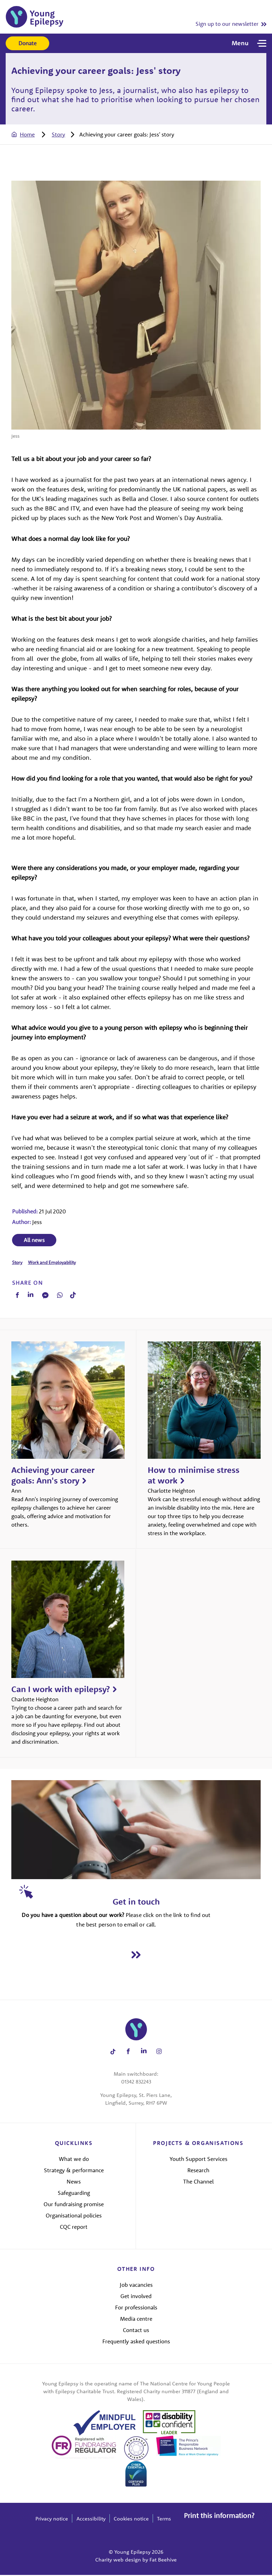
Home (27, 134)
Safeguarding (74, 2194)
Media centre (136, 2319)
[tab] (30, 134)
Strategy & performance (74, 2171)
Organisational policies (74, 2216)
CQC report (73, 2228)
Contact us (136, 2331)
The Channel (198, 2182)
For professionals (136, 2308)
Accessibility (91, 2519)
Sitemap (227, 2519)
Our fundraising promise (74, 2205)
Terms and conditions (183, 2519)
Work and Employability (51, 1263)
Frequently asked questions (136, 2342)
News (74, 2182)
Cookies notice (131, 2519)
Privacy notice (51, 2519)
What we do (74, 2160)
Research (198, 2171)
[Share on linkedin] (143, 2052)
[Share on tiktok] (113, 2052)
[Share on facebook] (128, 2052)
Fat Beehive (163, 2560)
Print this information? (218, 2510)
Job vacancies (136, 2286)
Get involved (136, 2297)
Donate (27, 43)
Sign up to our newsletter (227, 23)
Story (57, 134)
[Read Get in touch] (136, 1955)
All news (33, 1240)
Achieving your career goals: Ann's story (53, 1476)
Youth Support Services (198, 2160)
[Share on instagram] (159, 2052)
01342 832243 (136, 2082)
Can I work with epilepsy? (60, 1690)
